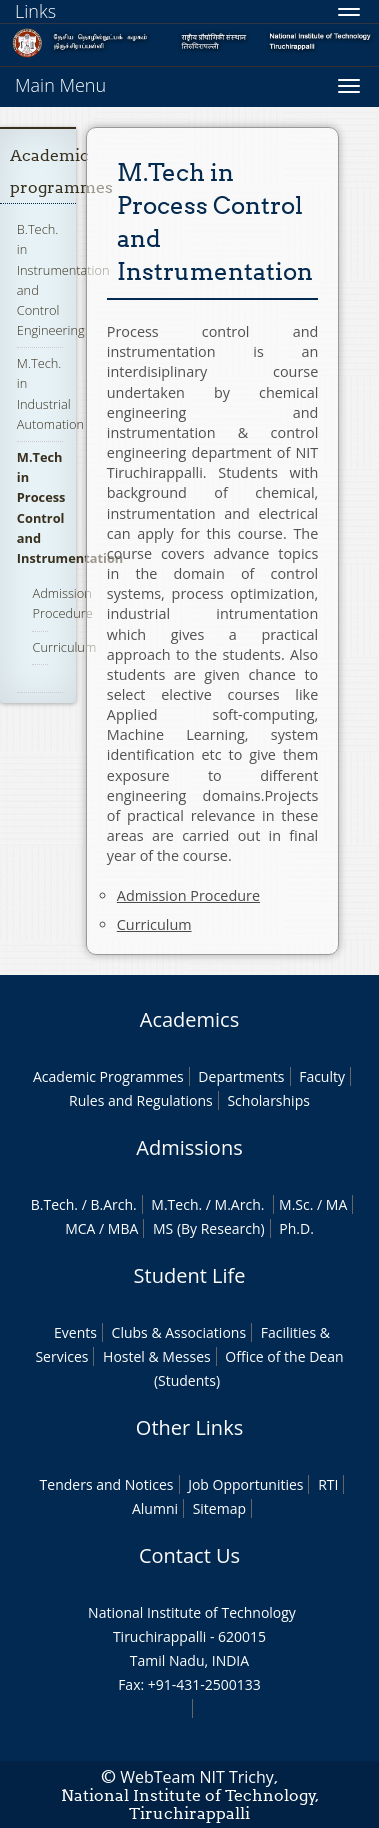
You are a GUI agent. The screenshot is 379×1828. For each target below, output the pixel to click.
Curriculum (64, 647)
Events (75, 1332)
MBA (123, 1228)
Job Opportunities (245, 1484)
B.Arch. (113, 1204)
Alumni (155, 1508)
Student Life (190, 1275)
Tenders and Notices (107, 1484)
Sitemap (219, 1508)
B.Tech (53, 1204)
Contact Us (189, 1555)
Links (35, 11)
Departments (241, 1076)
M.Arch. (240, 1204)
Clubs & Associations (179, 1332)
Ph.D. (296, 1228)
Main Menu (60, 85)
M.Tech (174, 1204)
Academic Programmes (108, 1076)
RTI (328, 1484)
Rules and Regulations (141, 1100)
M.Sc (294, 1204)
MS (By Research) (209, 1228)
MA (336, 1204)
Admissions (189, 1147)
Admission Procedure (62, 603)
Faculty (322, 1076)
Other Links (189, 1427)
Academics (189, 1019)
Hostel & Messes (157, 1356)
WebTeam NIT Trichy (197, 1777)
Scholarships (268, 1100)
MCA (80, 1228)
